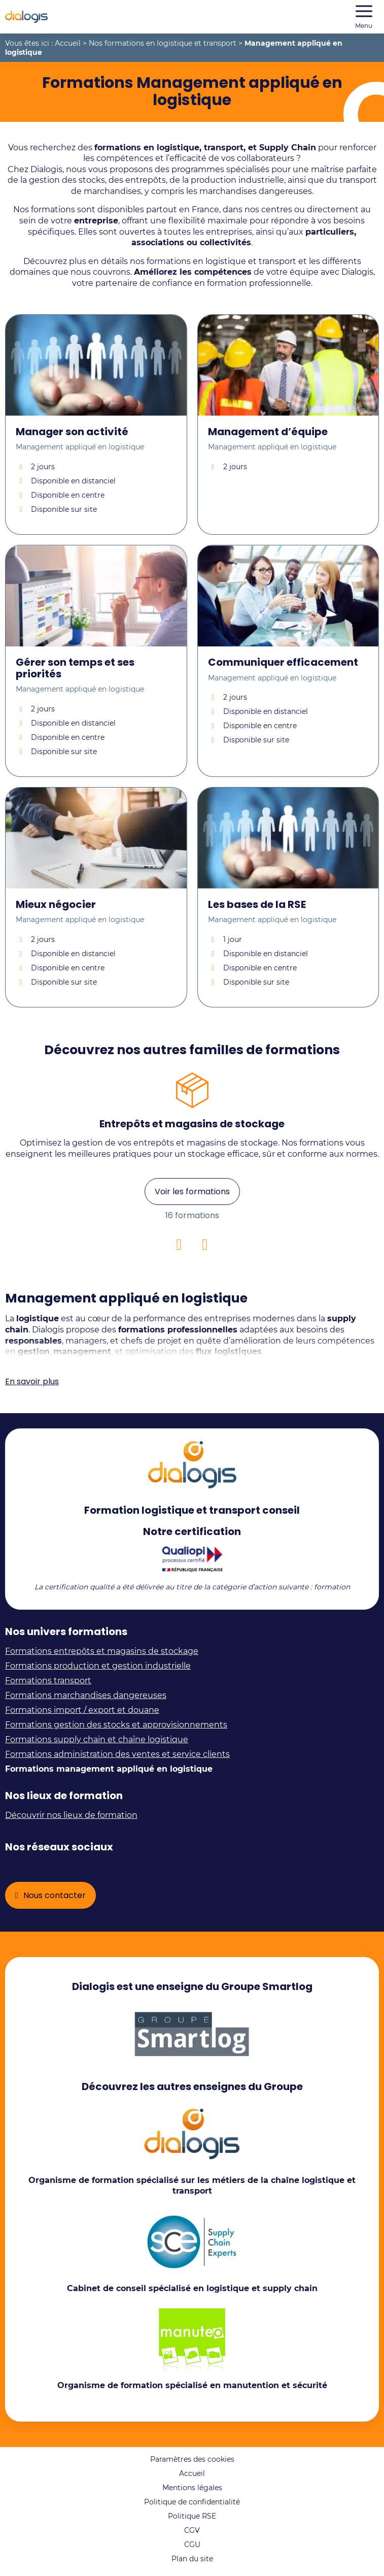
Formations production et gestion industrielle (98, 1666)
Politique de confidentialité (192, 2501)
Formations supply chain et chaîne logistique (96, 1739)
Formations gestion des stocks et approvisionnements (116, 1725)
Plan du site (192, 2558)
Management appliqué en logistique (80, 446)
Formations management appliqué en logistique (109, 1769)
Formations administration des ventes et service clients (117, 1754)
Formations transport (48, 1680)
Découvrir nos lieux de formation (71, 1815)
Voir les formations (192, 1191)
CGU (192, 2544)
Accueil (68, 43)
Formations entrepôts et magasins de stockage (101, 1651)
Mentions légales (192, 2487)
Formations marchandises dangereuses (85, 1695)
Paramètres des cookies (192, 2459)
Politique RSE (192, 2516)
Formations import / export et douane (82, 1710)
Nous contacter (54, 1895)
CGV (192, 2530)
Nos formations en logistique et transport (162, 43)
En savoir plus (32, 1381)
